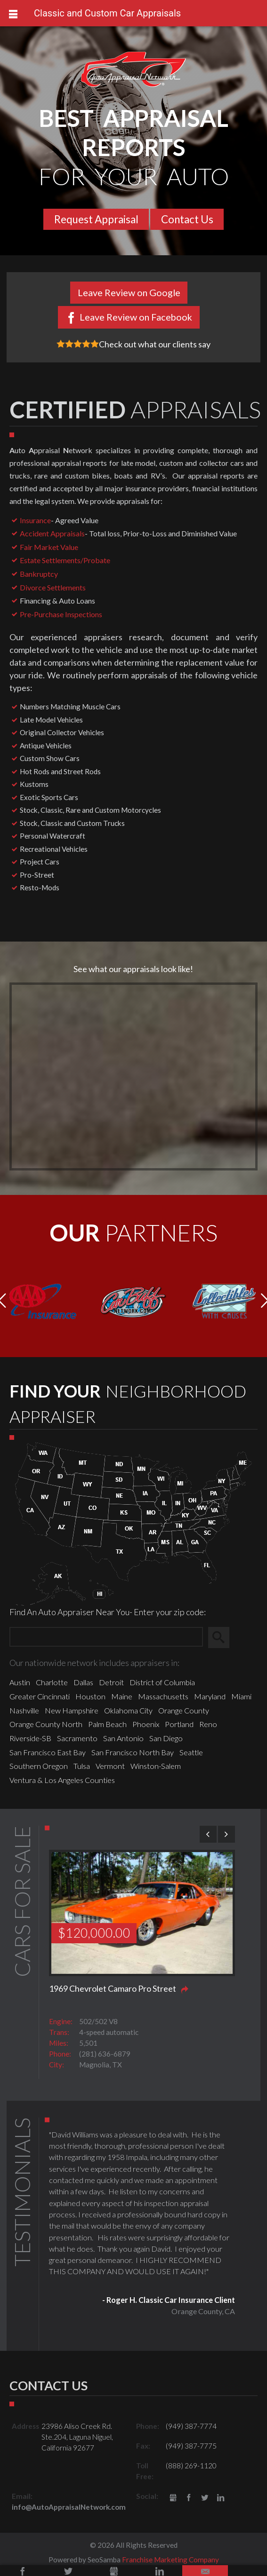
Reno (208, 1724)
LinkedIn (220, 2498)
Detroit (111, 1682)
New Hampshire (71, 1710)
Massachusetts (163, 1696)
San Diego (166, 1738)
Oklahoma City (128, 1710)
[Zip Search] (106, 1637)
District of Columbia (162, 1682)
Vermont (110, 1765)
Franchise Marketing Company (170, 2559)
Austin (19, 1682)
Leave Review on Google (129, 292)
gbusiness (173, 2498)
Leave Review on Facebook (136, 316)
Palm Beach (107, 1724)
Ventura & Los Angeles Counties (62, 1779)
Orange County (183, 1710)
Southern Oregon (38, 1765)
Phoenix (145, 1724)
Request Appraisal (96, 219)
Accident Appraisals (52, 533)
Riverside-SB (30, 1738)
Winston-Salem (155, 1765)
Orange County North (45, 1724)
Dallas (83, 1682)
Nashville (24, 1710)
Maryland (210, 1696)
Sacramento (77, 1738)
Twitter (204, 2498)
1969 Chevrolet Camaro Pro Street (112, 1988)
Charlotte (52, 1682)
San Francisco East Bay (47, 1752)
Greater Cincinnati (39, 1696)
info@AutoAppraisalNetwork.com (69, 2507)
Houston (90, 1696)
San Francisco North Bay (132, 1752)
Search (223, 1637)
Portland (179, 1724)
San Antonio (123, 1738)
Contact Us (187, 219)
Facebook (189, 2498)
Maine (121, 1696)
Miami (241, 1696)
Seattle (191, 1752)
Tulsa (81, 1765)
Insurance (35, 520)
